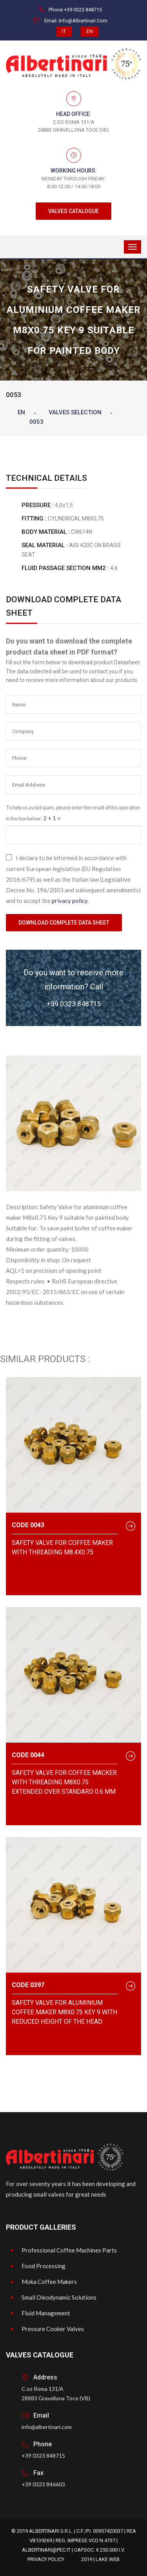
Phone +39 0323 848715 (70, 10)
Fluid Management (46, 2313)
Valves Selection (75, 412)
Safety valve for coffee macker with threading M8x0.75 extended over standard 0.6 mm (64, 1782)
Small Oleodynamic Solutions (59, 2297)
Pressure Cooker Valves (53, 2328)
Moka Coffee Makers (49, 2281)
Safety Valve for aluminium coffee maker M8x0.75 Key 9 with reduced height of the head (64, 2012)
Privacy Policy (45, 2559)
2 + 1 (49, 818)
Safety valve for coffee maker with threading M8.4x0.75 (62, 1547)
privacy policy (69, 900)
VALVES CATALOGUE (73, 211)
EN (90, 31)
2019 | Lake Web (100, 2559)
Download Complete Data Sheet (63, 922)
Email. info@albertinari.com (70, 21)
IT (64, 31)
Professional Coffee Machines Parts (69, 2250)
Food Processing (43, 2265)
